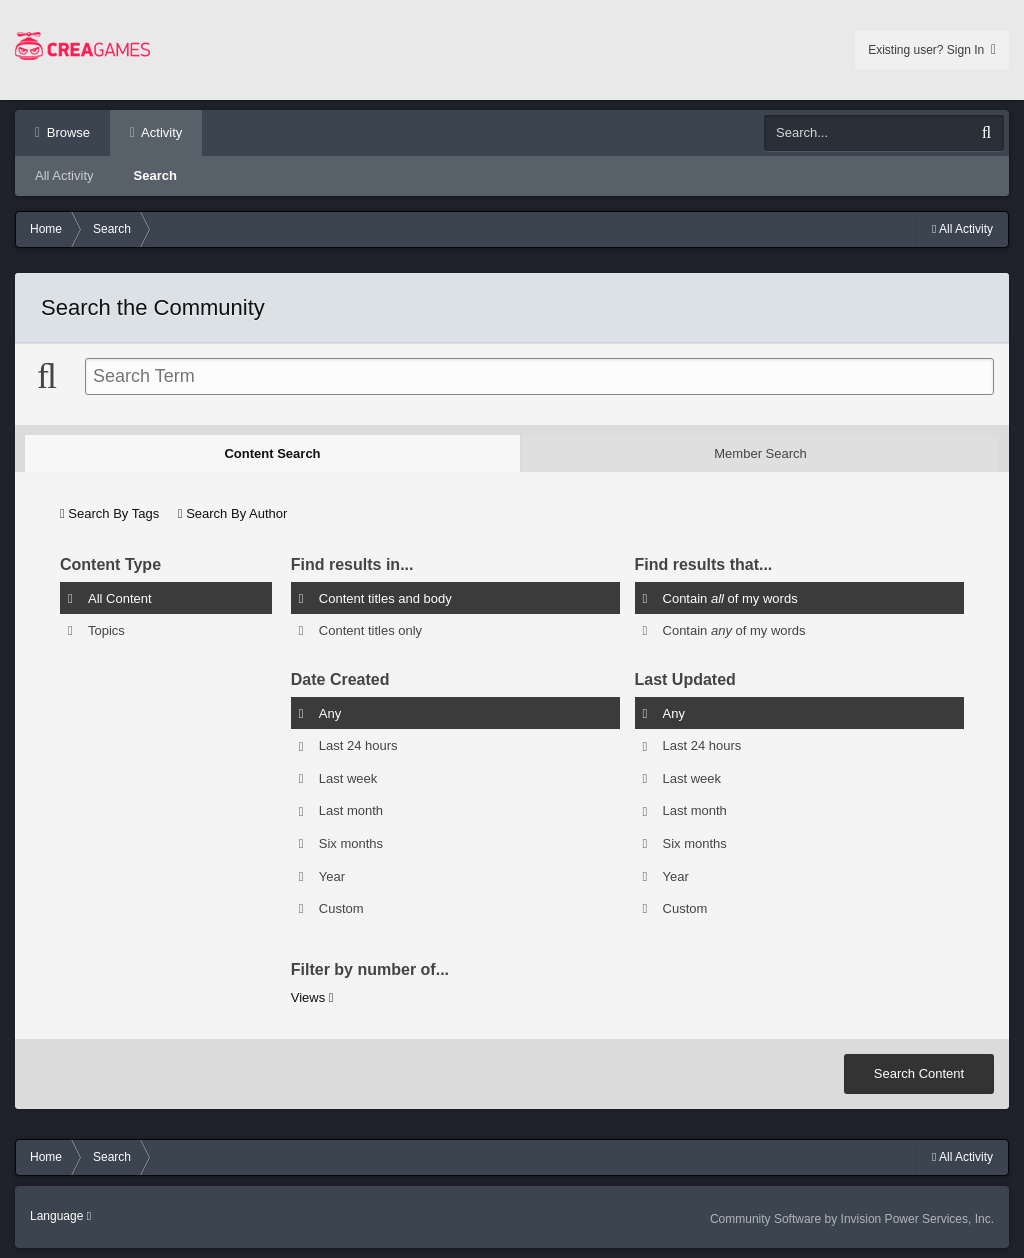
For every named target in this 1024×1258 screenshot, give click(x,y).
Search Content (919, 1073)
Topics (106, 630)
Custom (341, 908)
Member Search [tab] (760, 453)
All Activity (64, 175)
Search (155, 175)
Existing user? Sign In (932, 50)
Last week (348, 777)
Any (330, 712)
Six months (351, 843)
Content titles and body (385, 597)
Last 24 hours (358, 745)
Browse (66, 132)
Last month (351, 810)
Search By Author (233, 513)
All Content (120, 597)
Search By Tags (109, 513)
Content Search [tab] (272, 453)
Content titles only (370, 630)
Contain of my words (730, 597)
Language (60, 1216)
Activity (160, 132)
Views (312, 997)
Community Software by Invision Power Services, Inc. (852, 1219)
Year (332, 875)
